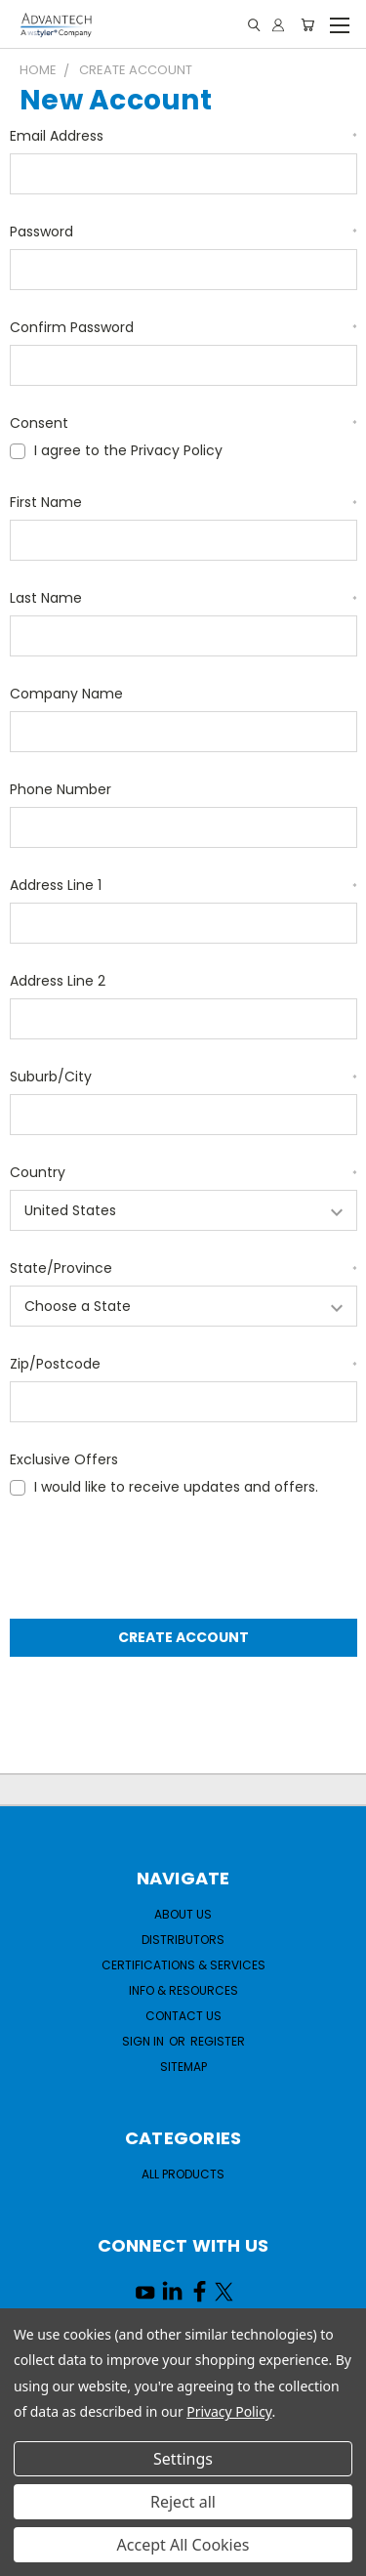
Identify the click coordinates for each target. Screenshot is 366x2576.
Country (183, 1172)
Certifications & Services (183, 1965)
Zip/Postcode (183, 1363)
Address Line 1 (183, 885)
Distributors (183, 1939)
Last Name (183, 598)
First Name (183, 502)
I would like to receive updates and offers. (176, 1487)
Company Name (66, 693)
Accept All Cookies (183, 2544)
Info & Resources (183, 1990)
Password (183, 231)
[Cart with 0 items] (307, 25)
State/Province (183, 1268)
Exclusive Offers (64, 1459)
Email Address (183, 136)
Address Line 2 (57, 981)
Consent (183, 423)
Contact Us (183, 2015)
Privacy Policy (228, 2411)
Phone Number (60, 789)
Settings (183, 2459)
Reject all (183, 2502)
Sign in (144, 2041)
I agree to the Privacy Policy (128, 450)
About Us (183, 1914)
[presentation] (158, 1560)
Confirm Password (183, 327)
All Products (183, 2174)
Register (217, 2041)
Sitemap (183, 2066)
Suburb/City (183, 1076)
